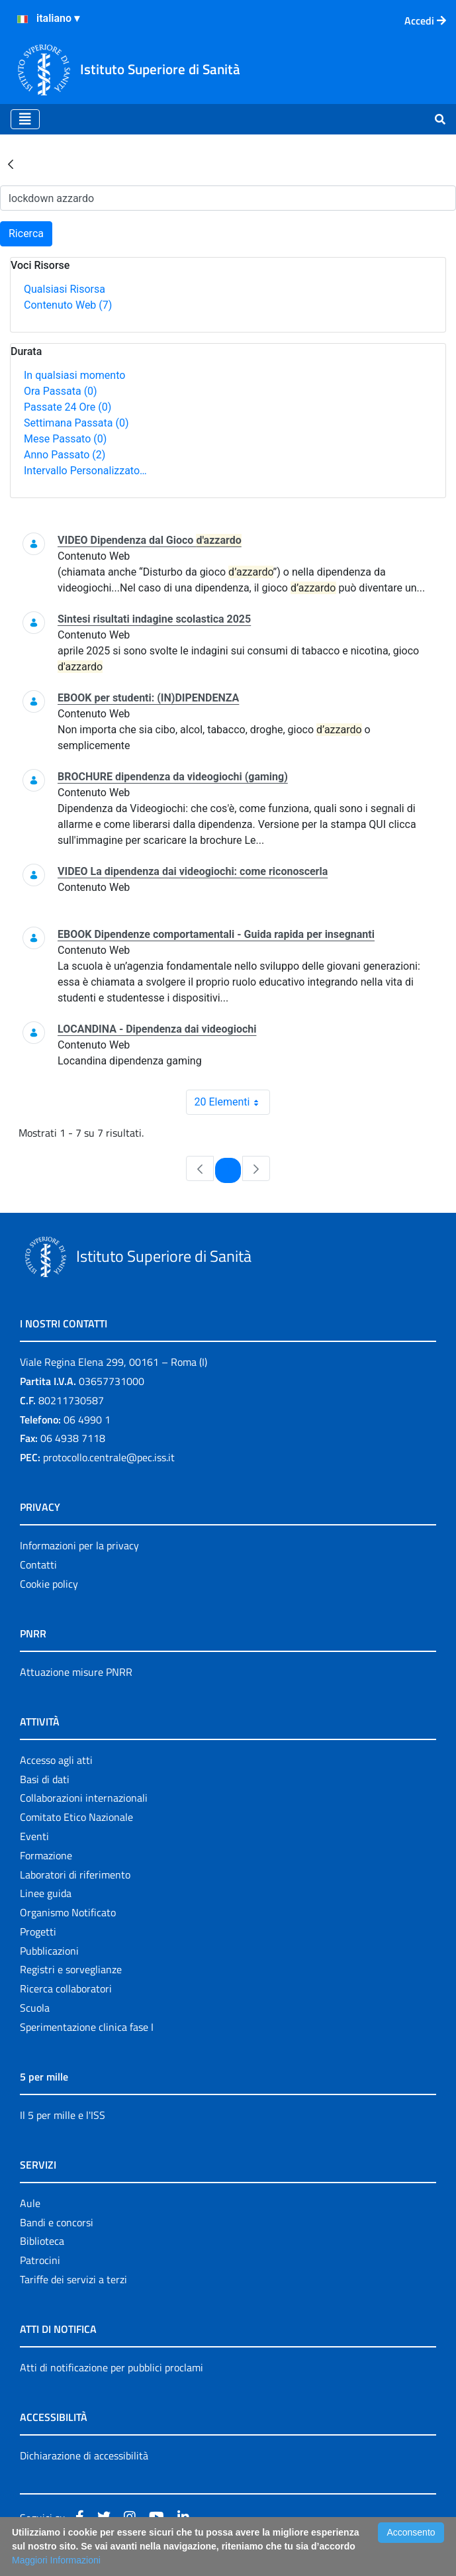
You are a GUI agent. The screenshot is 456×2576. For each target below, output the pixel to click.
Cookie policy (49, 1584)
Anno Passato (64, 454)
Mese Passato (65, 439)
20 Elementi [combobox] (232, 1102)
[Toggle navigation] (25, 119)
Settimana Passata (76, 423)
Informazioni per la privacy (79, 1545)
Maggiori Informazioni (56, 2560)
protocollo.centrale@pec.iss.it (109, 1457)
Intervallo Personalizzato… (85, 470)
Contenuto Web (68, 305)
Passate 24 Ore (67, 407)
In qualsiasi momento (74, 375)
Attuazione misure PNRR (76, 1672)
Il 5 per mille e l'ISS (62, 2115)
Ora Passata (60, 391)
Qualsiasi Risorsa (64, 289)
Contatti (38, 1564)
